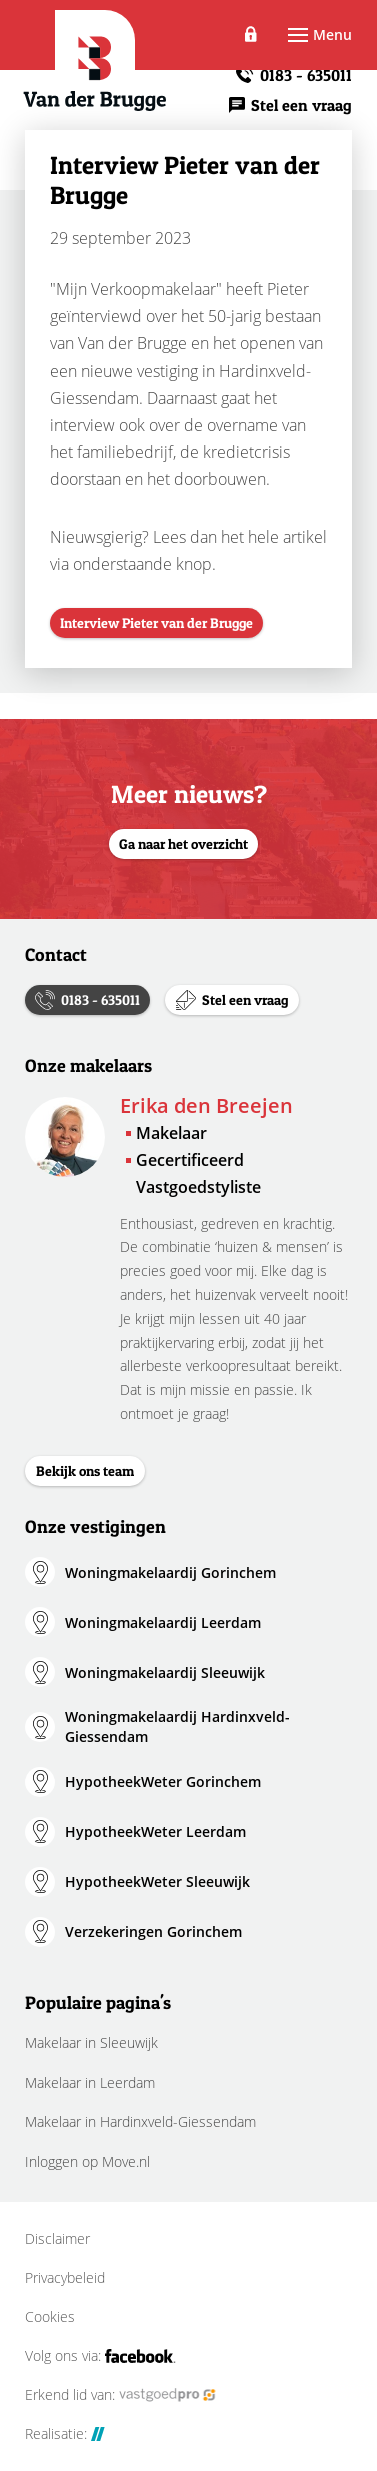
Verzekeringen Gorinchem (153, 1931)
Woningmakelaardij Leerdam (163, 1622)
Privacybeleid (65, 2278)
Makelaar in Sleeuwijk (91, 2042)
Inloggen (251, 35)
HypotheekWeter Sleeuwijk (157, 1881)
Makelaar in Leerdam (90, 2082)
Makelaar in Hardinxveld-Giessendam (140, 2121)
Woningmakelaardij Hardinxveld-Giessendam (177, 1726)
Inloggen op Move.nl (87, 2161)
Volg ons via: (100, 2356)
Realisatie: (65, 2434)
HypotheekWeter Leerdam (155, 1831)
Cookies (50, 2317)
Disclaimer (57, 2239)
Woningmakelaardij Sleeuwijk (165, 1672)
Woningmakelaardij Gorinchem (170, 1572)
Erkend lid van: (120, 2395)
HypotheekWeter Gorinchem (163, 1781)
